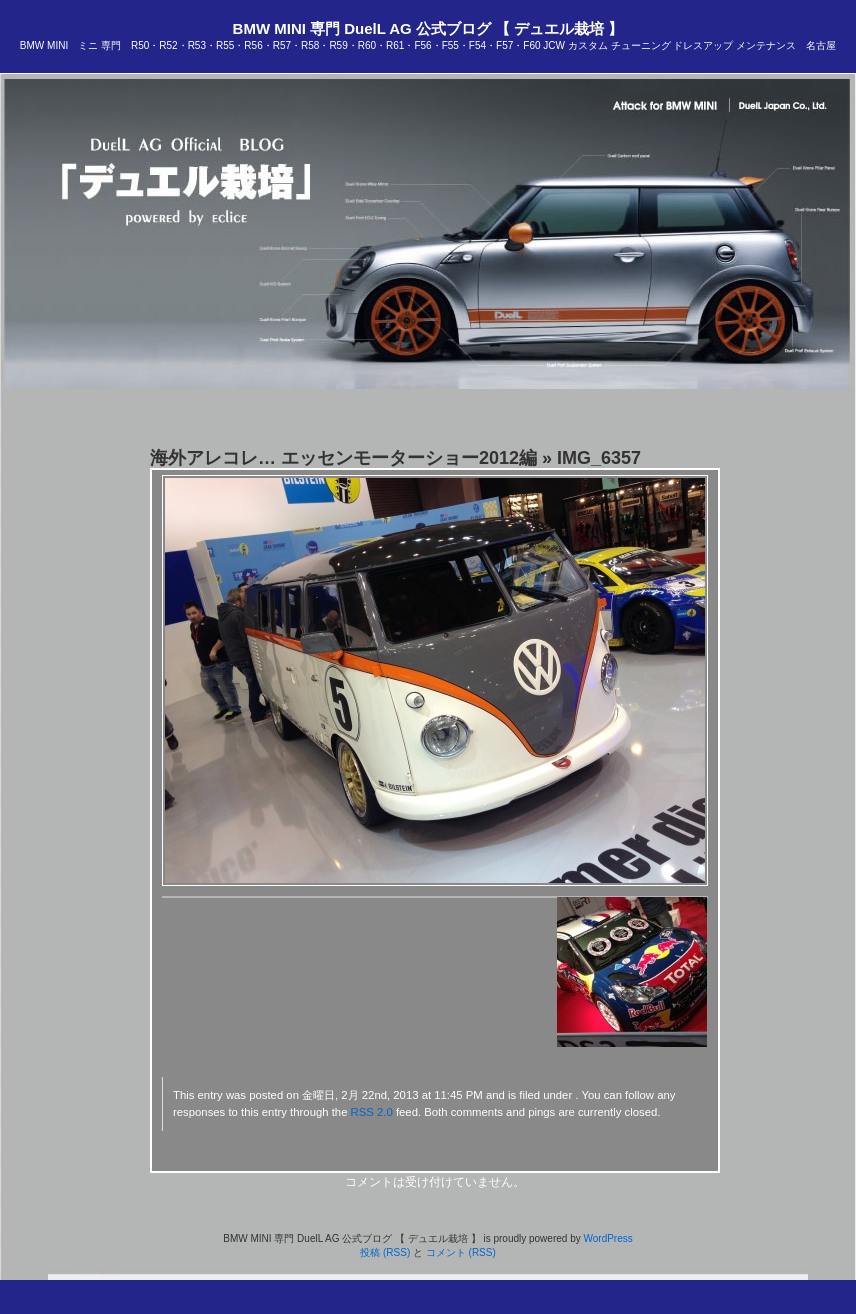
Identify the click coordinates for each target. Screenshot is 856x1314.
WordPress (607, 1238)
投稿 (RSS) (385, 1252)
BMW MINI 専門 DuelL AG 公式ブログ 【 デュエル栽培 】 (428, 28)
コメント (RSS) (461, 1252)
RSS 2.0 (372, 1112)
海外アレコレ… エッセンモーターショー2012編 (343, 458)
